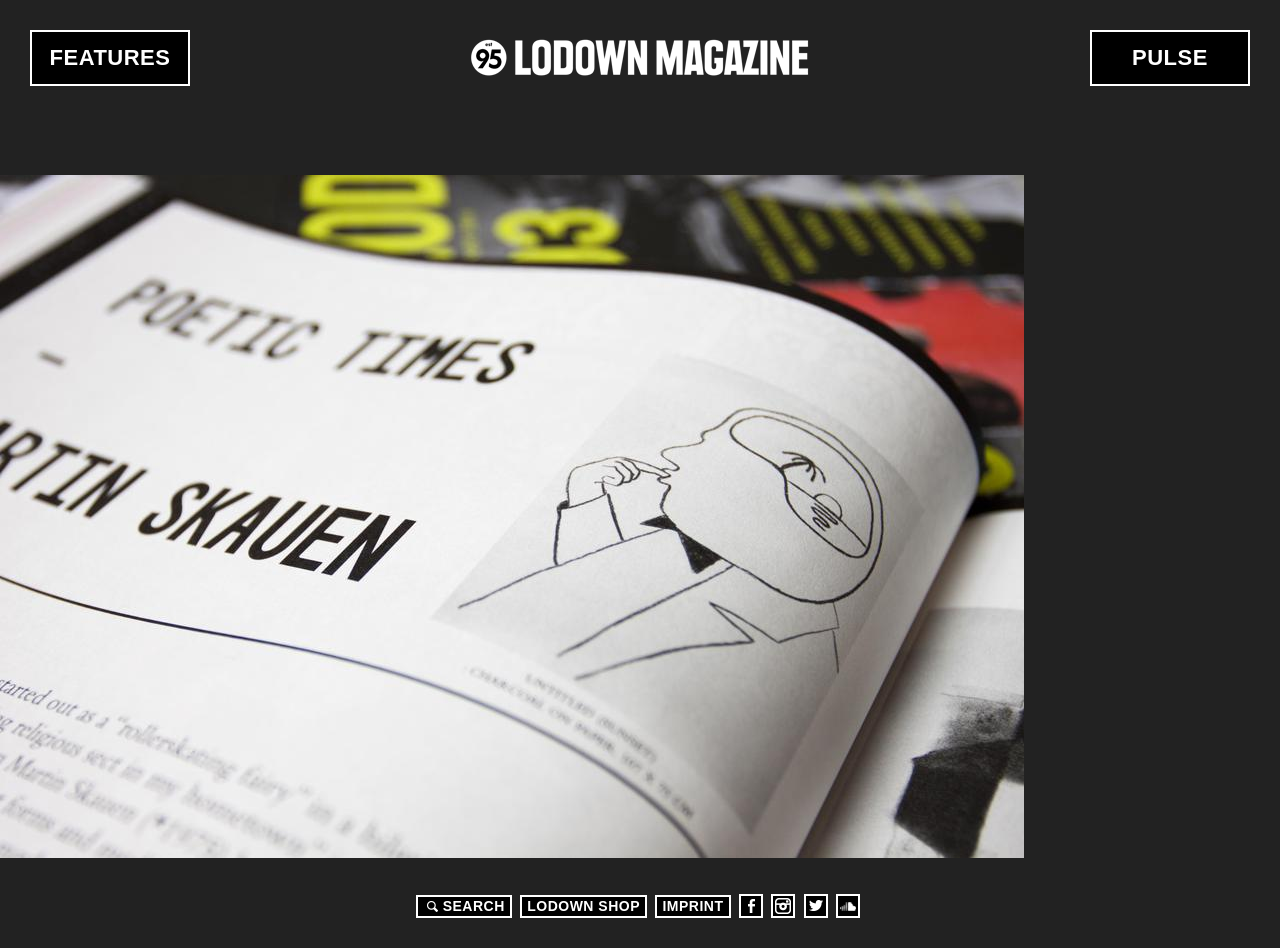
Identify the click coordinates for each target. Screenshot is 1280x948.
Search (463, 906)
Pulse (1170, 57)
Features (110, 57)
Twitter (816, 906)
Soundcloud (848, 906)
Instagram (783, 906)
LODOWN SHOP (583, 906)
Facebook (751, 906)
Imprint (692, 906)
